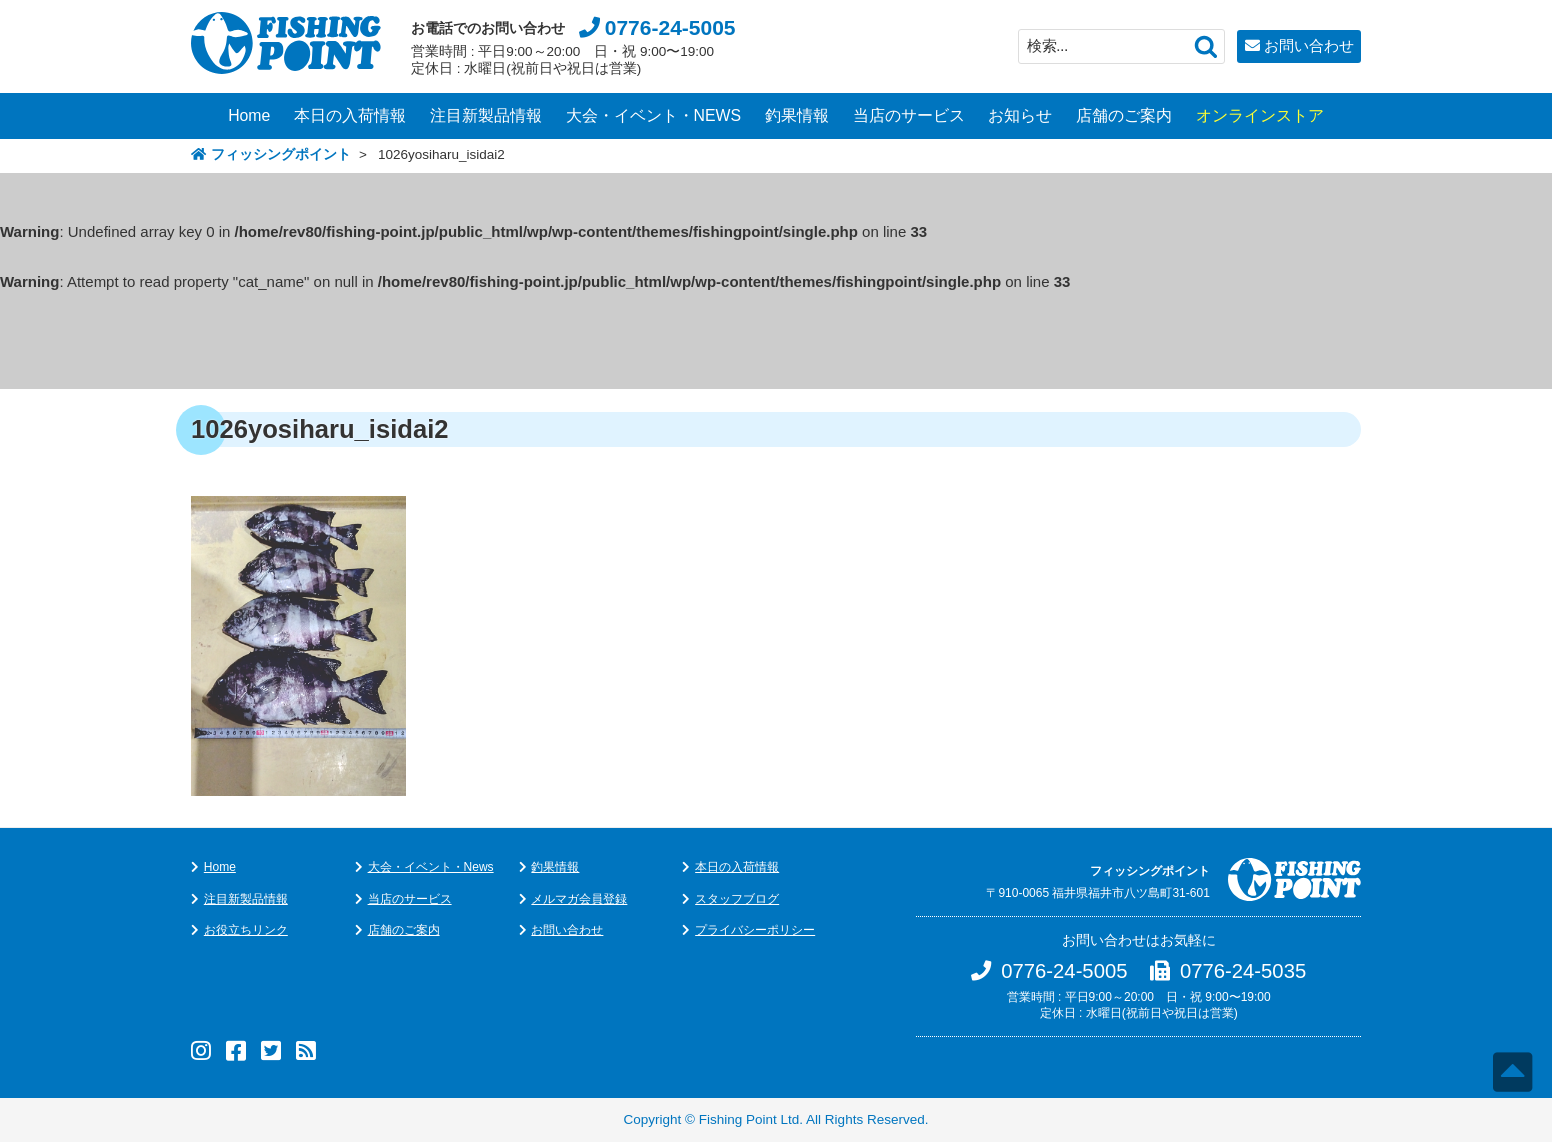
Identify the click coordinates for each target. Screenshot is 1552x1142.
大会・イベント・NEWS (654, 115)
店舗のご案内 (1124, 115)
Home (249, 115)
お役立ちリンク (246, 930)
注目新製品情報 (486, 115)
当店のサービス (909, 115)
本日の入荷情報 (350, 115)
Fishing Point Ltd (749, 1119)
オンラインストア (1260, 115)
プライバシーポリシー (755, 930)
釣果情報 (797, 115)
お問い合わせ (1309, 45)
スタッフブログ (737, 899)
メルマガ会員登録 (579, 899)
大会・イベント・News (431, 867)
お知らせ (1020, 115)
